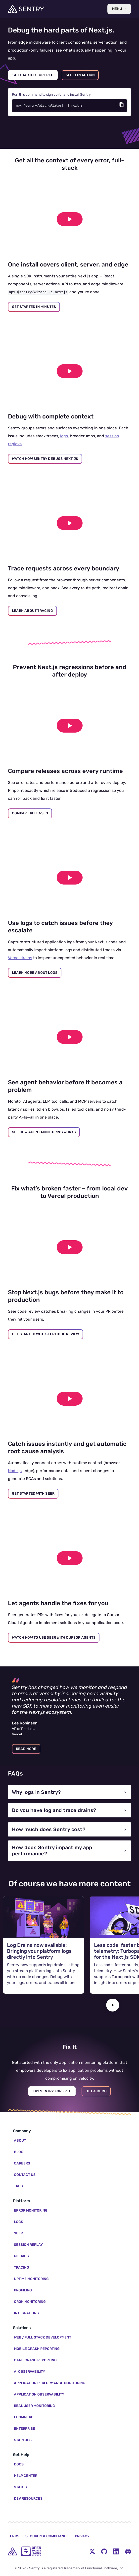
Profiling (23, 2290)
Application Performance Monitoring (49, 2383)
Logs (18, 2222)
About (20, 2140)
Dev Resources (28, 2498)
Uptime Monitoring (31, 2279)
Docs (19, 2464)
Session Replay (28, 2245)
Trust (19, 2186)
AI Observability (29, 2371)
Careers (22, 2163)
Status (20, 2487)
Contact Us (25, 2175)
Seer (18, 2233)
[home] (12, 2551)
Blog (18, 2152)
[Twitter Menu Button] (92, 2551)
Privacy (82, 2536)
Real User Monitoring (34, 2406)
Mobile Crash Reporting (37, 2349)
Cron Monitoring (30, 2302)
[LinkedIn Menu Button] (116, 2551)
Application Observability (39, 2394)
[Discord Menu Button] (128, 2551)
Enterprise (24, 2429)
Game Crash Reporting (35, 2360)
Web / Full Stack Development (42, 2337)
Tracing (21, 2267)
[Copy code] (121, 104)
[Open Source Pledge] (31, 2551)
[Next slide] (112, 2005)
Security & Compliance (47, 2536)
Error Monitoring (30, 2210)
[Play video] (70, 219)
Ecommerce (25, 2417)
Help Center (25, 2476)
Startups (23, 2440)
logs (64, 436)
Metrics (21, 2256)
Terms (13, 2536)
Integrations (26, 2313)
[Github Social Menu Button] (104, 2551)
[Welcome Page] (26, 9)
